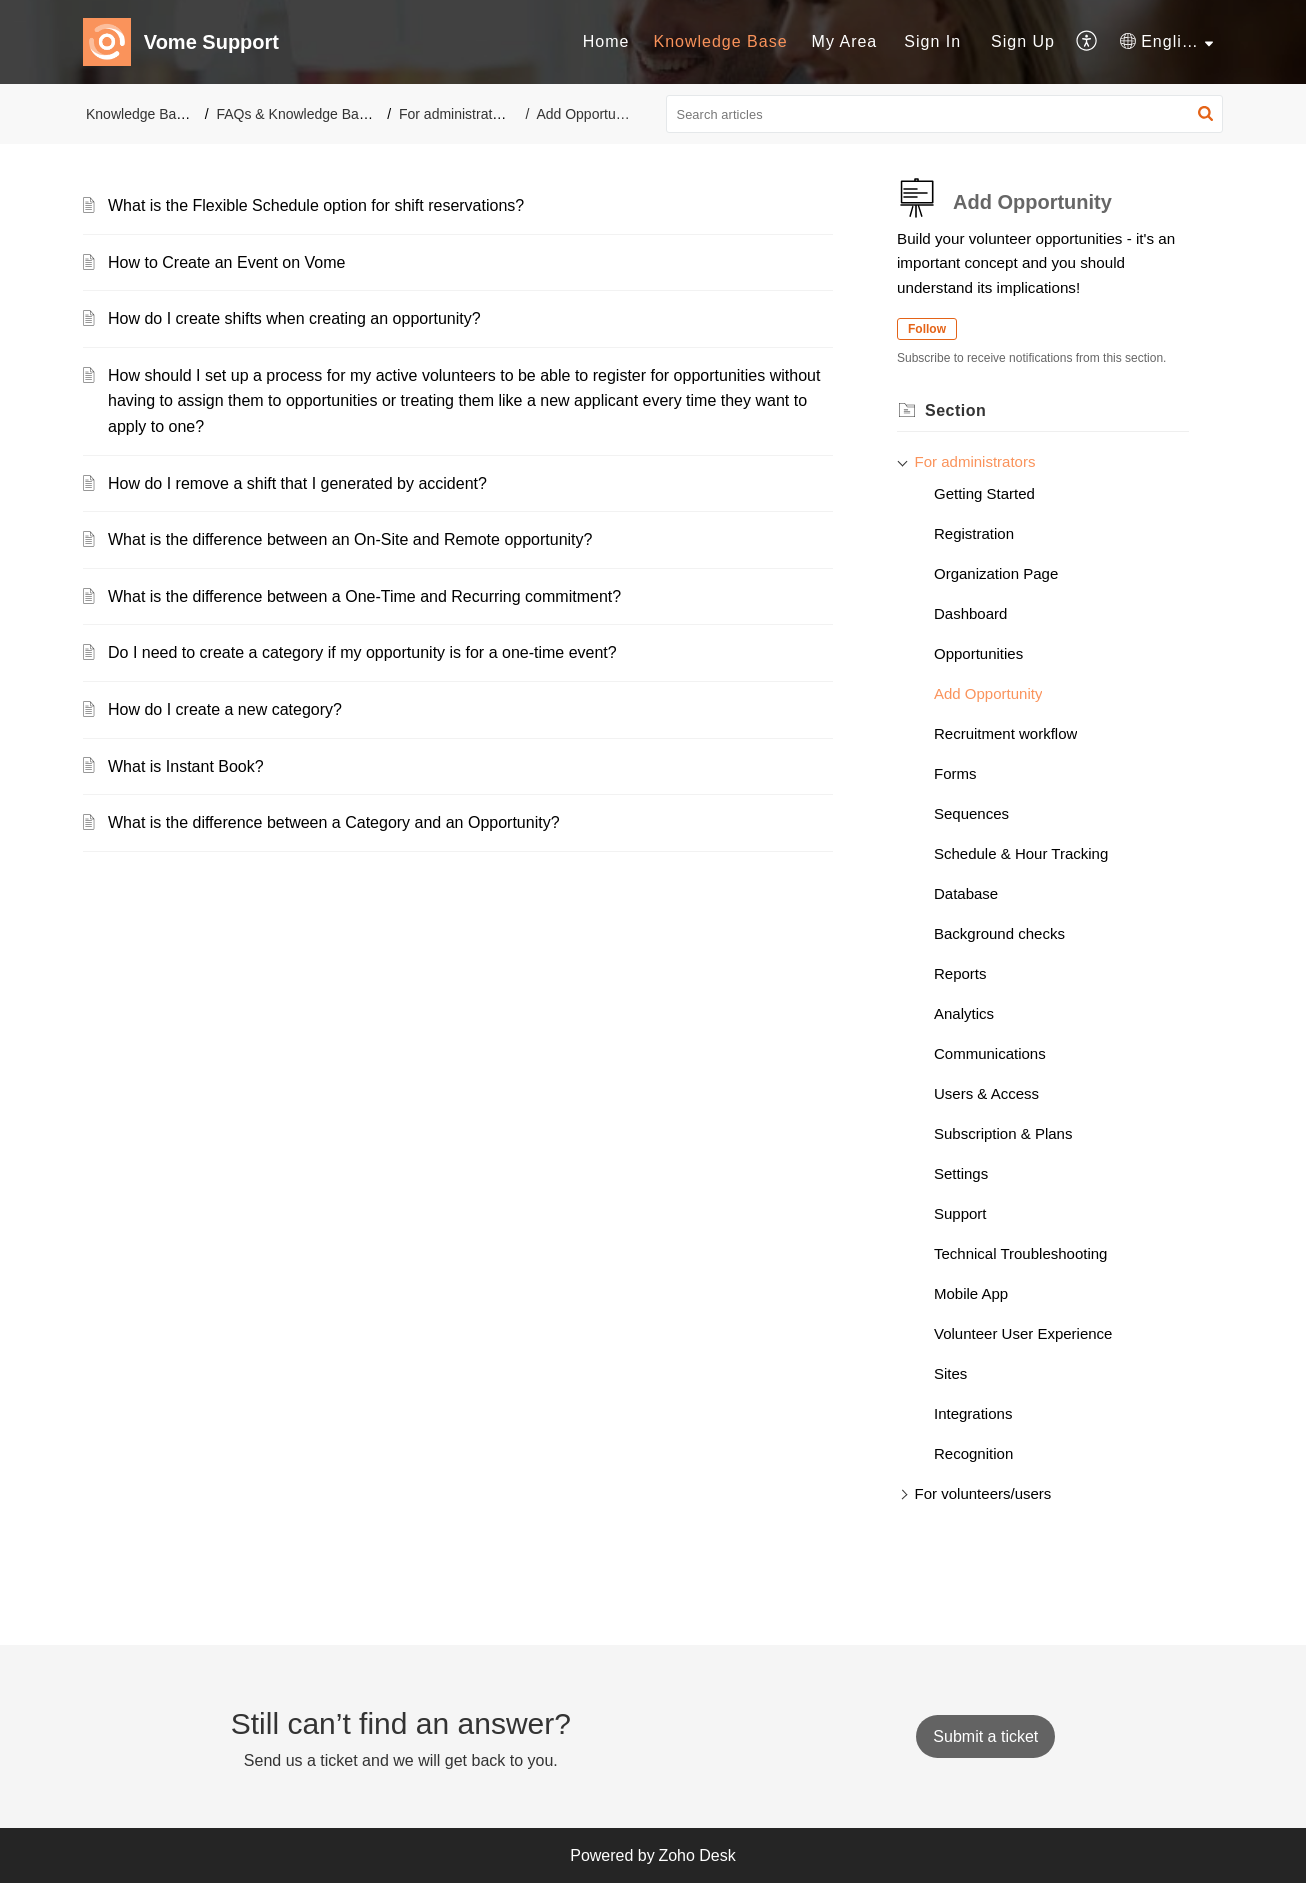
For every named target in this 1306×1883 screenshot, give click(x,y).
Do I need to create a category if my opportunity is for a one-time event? (362, 652)
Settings (961, 1173)
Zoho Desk (696, 1855)
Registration (974, 533)
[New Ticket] (985, 1736)
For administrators (455, 114)
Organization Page (996, 573)
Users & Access (986, 1093)
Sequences (971, 813)
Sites (950, 1373)
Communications (990, 1053)
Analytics (964, 1013)
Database (966, 893)
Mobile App (971, 1293)
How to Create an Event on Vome (226, 262)
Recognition (973, 1453)
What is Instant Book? (186, 766)
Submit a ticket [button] (985, 1736)
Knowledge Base (720, 41)
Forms (955, 773)
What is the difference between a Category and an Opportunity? (334, 822)
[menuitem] (606, 42)
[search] (945, 114)
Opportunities (978, 653)
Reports (960, 973)
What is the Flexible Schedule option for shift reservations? (316, 205)
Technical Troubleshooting (1020, 1253)
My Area (845, 41)
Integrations (973, 1413)
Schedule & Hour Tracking (1021, 853)
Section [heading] (955, 410)
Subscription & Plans (1003, 1133)
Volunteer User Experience (1023, 1333)
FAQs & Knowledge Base (294, 114)
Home (606, 41)
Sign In (932, 41)
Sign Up (1023, 41)
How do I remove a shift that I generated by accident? (297, 483)
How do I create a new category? (225, 709)
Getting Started (984, 493)
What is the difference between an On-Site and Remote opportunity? (350, 539)
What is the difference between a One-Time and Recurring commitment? (364, 596)
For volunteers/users (983, 1493)
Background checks (999, 933)
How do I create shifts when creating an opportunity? (294, 318)
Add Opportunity (988, 693)
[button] (1087, 42)
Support (960, 1213)
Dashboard (970, 613)
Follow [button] (927, 329)
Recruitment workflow (1005, 733)
